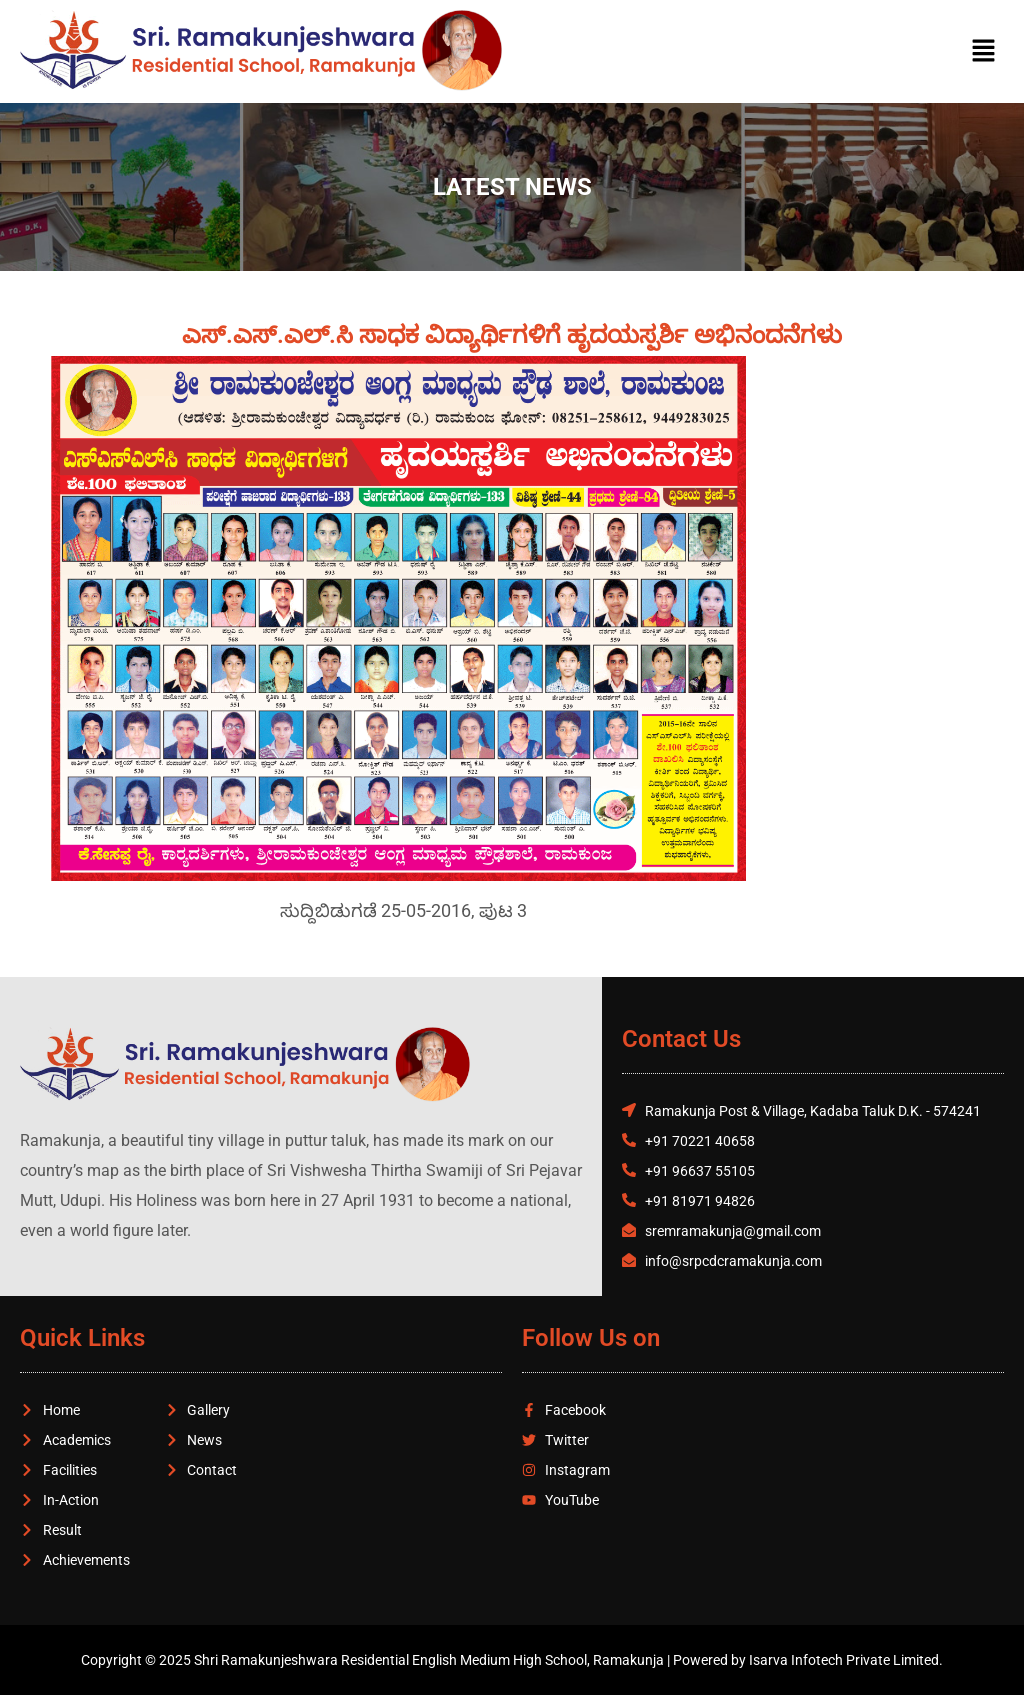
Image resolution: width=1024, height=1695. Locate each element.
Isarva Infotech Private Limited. (846, 1660)
